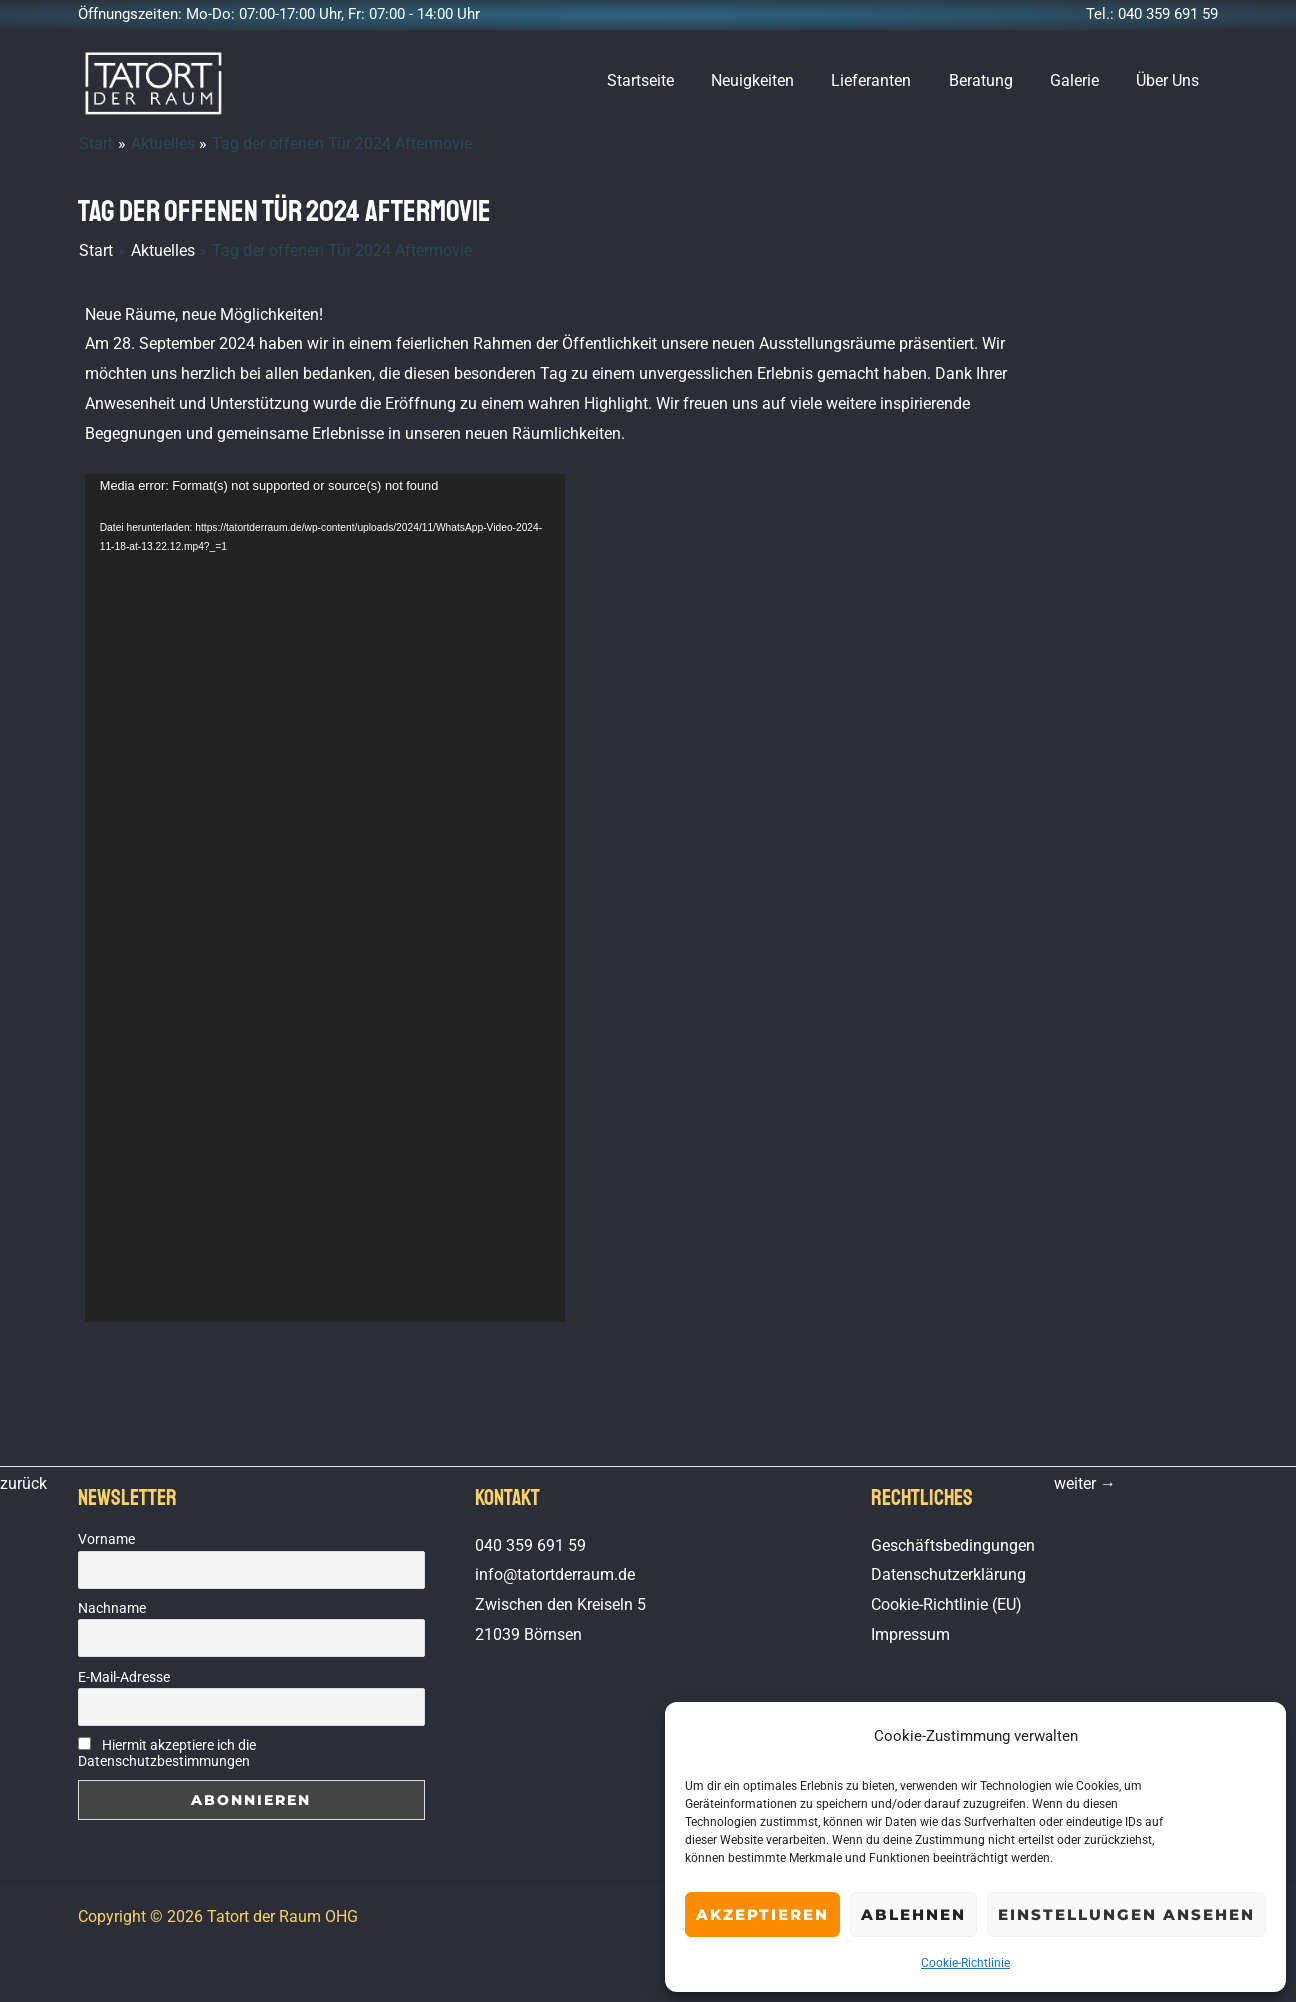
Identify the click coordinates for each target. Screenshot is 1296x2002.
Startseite (669, 80)
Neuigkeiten (776, 80)
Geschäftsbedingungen (953, 1545)
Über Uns (1170, 80)
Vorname (106, 1539)
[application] (325, 898)
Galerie (1082, 80)
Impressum (910, 1634)
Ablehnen (913, 1914)
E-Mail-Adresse (124, 1677)
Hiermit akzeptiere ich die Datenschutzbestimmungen (167, 1753)
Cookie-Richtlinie (965, 1963)
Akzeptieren (762, 1914)
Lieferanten (890, 80)
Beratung (994, 80)
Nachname (112, 1608)
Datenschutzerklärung (948, 1574)
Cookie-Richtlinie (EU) (946, 1604)
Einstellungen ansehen (1126, 1914)
